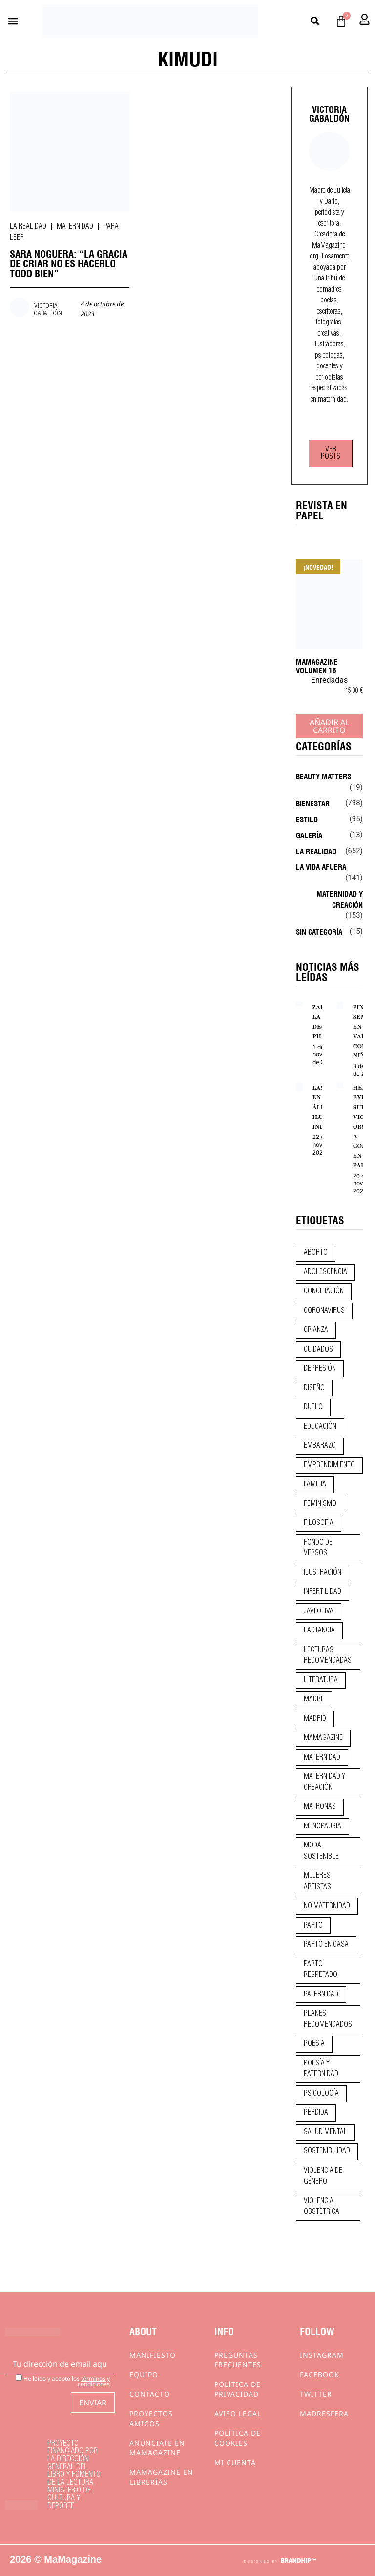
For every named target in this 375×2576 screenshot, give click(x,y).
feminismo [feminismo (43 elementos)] (320, 1504)
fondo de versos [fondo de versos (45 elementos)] (318, 1548)
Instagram (322, 2355)
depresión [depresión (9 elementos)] (320, 1368)
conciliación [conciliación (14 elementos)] (324, 1291)
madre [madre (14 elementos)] (314, 1699)
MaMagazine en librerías (161, 2477)
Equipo (143, 2374)
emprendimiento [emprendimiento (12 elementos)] (329, 1465)
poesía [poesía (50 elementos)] (314, 2043)
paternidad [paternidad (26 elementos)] (321, 1994)
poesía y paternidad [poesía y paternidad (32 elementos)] (321, 2069)
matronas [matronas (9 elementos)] (320, 1806)
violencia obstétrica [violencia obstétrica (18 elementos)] (321, 2207)
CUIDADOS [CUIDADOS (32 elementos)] (318, 1349)
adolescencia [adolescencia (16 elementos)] (325, 1272)
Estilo (307, 819)
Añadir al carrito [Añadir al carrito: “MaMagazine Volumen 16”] (329, 726)
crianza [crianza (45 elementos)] (316, 1330)
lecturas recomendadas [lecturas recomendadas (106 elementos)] (328, 1656)
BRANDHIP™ (298, 2560)
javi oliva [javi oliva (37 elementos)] (318, 1611)
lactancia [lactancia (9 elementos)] (319, 1630)
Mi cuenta (235, 2462)
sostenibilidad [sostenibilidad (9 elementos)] (327, 2151)
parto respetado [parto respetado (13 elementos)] (320, 1970)
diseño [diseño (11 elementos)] (314, 1388)
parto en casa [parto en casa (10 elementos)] (326, 1944)
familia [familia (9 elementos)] (315, 1484)
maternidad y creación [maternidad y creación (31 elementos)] (324, 1782)
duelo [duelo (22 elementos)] (313, 1407)
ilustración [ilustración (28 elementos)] (322, 1572)
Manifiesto (152, 2355)
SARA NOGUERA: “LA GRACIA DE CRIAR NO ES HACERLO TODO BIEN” (68, 262)
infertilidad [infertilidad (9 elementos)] (322, 1592)
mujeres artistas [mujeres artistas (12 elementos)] (317, 1881)
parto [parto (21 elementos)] (313, 1925)
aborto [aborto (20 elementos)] (316, 1252)
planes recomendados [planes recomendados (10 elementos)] (328, 2019)
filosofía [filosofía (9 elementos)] (318, 1523)
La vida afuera (321, 866)
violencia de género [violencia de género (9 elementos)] (323, 2177)
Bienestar (313, 803)
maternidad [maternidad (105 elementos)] (322, 1757)
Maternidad (75, 226)
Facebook (319, 2374)
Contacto (149, 2394)
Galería (309, 835)
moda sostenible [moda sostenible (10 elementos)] (321, 1851)
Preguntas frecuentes (237, 2359)
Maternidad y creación (339, 898)
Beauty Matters (323, 776)
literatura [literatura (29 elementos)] (321, 1680)
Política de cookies (237, 2437)
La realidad (28, 226)
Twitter (316, 2394)
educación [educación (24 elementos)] (320, 1426)
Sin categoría (319, 931)
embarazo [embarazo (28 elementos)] (320, 1445)
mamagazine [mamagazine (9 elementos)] (323, 1738)
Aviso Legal (237, 2413)
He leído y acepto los (63, 2380)
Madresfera (324, 2413)
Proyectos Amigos (151, 2418)
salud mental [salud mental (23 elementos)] (325, 2132)
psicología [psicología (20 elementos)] (321, 2093)
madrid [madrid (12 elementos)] (315, 1719)
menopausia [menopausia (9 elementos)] (322, 1826)
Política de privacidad (237, 2389)
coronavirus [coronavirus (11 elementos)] (324, 1311)
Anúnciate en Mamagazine (157, 2447)
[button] (13, 21)
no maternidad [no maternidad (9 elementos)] (327, 1906)
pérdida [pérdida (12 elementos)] (316, 2112)
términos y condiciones (94, 2381)
